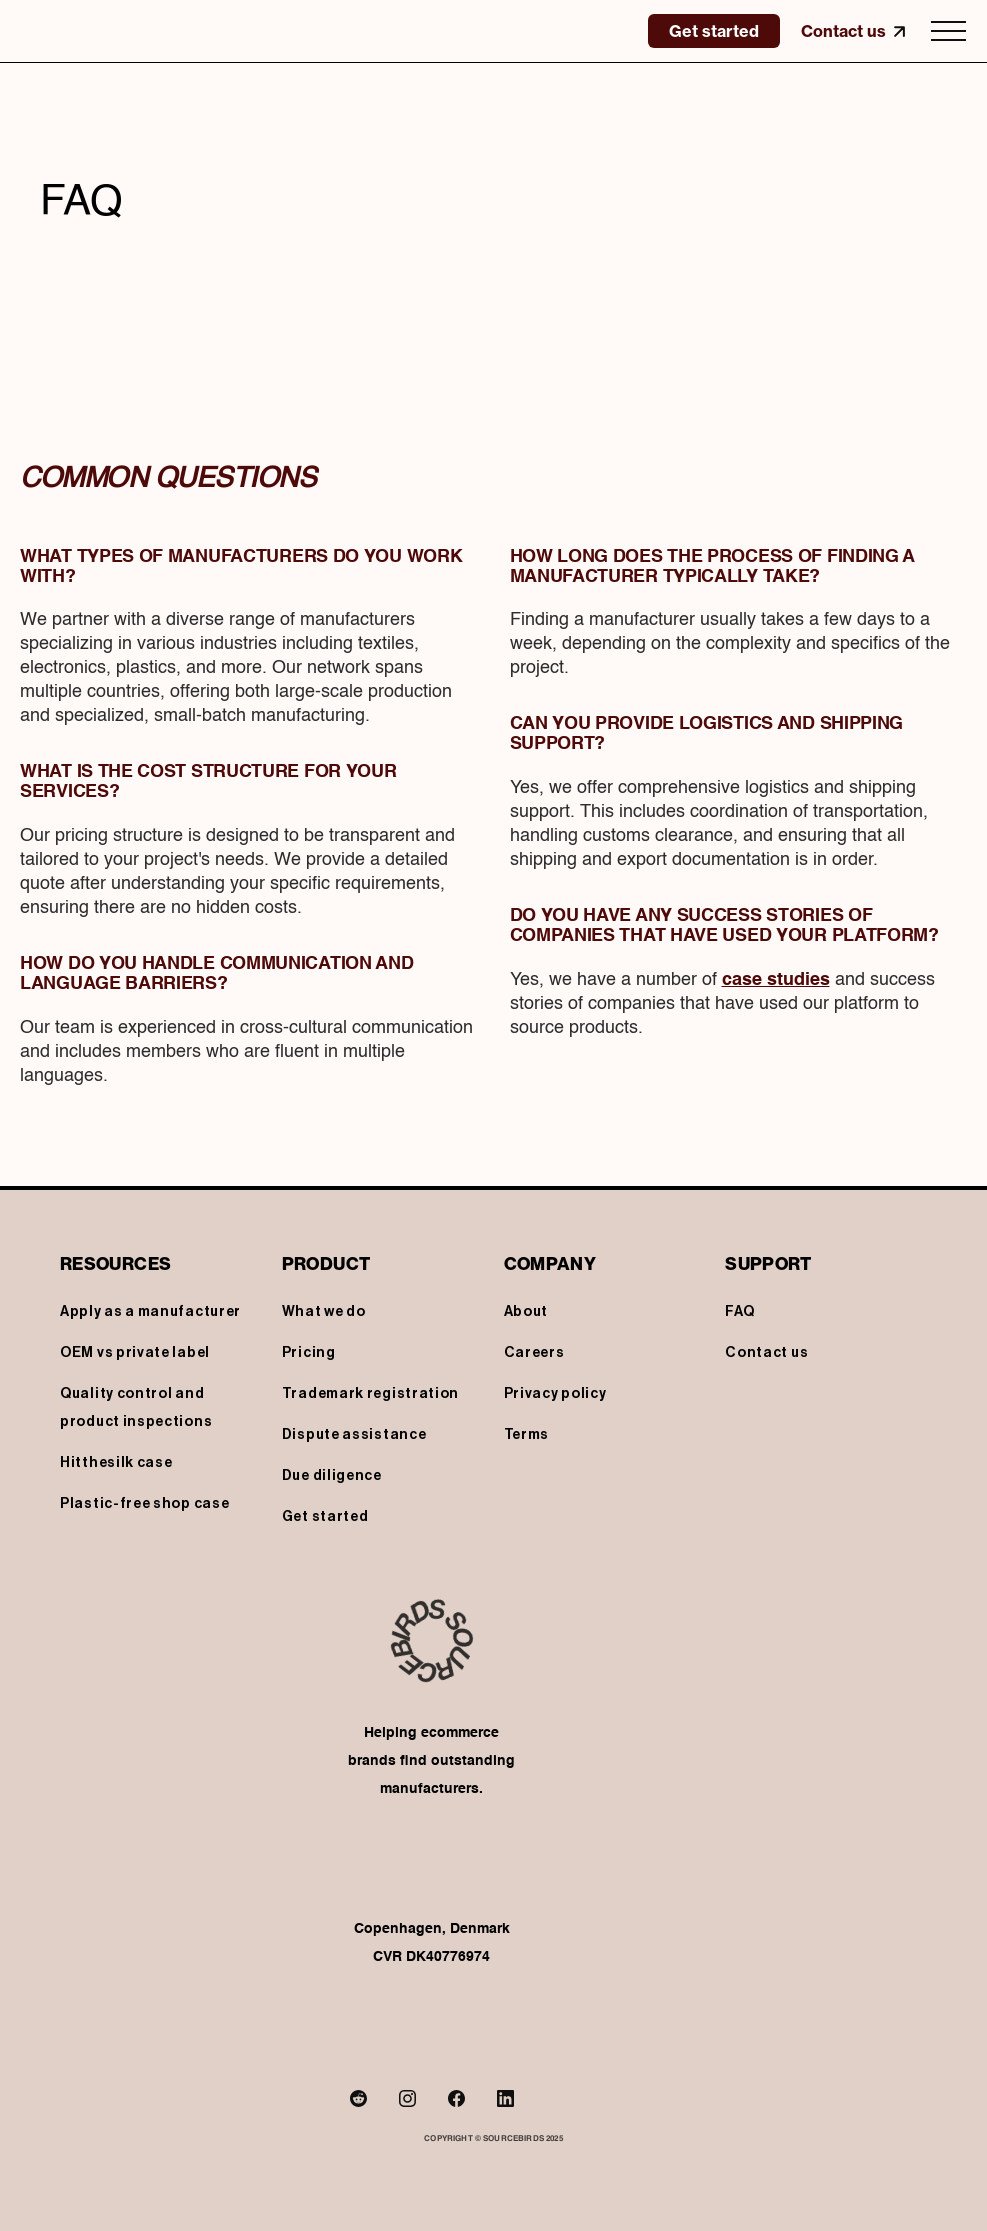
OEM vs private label (135, 1353)
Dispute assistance (354, 1435)
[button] (948, 31)
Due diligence (332, 1476)
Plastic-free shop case (144, 1504)
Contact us (766, 1353)
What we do (324, 1312)
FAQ (739, 1312)
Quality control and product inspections (136, 1408)
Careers (534, 1353)
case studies (776, 980)
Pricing (309, 1353)
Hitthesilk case (116, 1463)
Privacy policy (555, 1394)
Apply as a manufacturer (150, 1312)
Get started (325, 1517)
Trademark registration (370, 1394)
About (526, 1312)
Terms (527, 1435)
